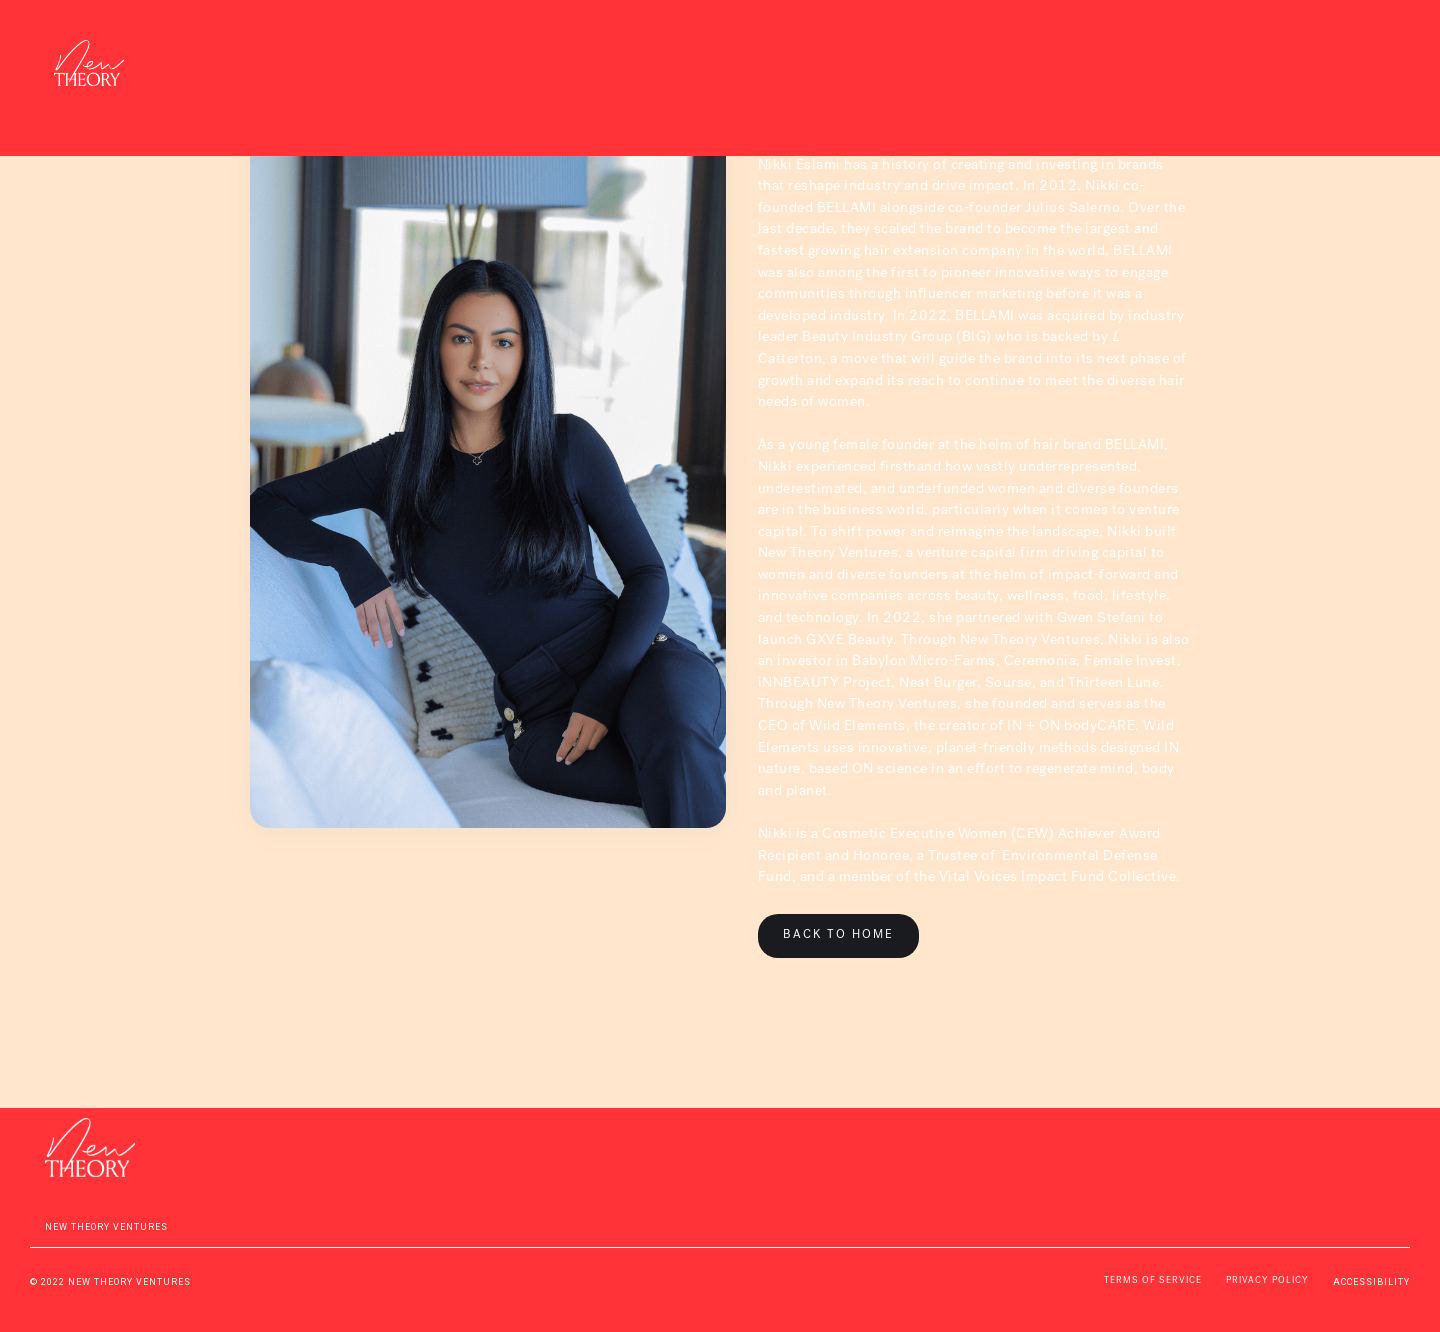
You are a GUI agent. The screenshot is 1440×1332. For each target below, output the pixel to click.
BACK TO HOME (838, 936)
